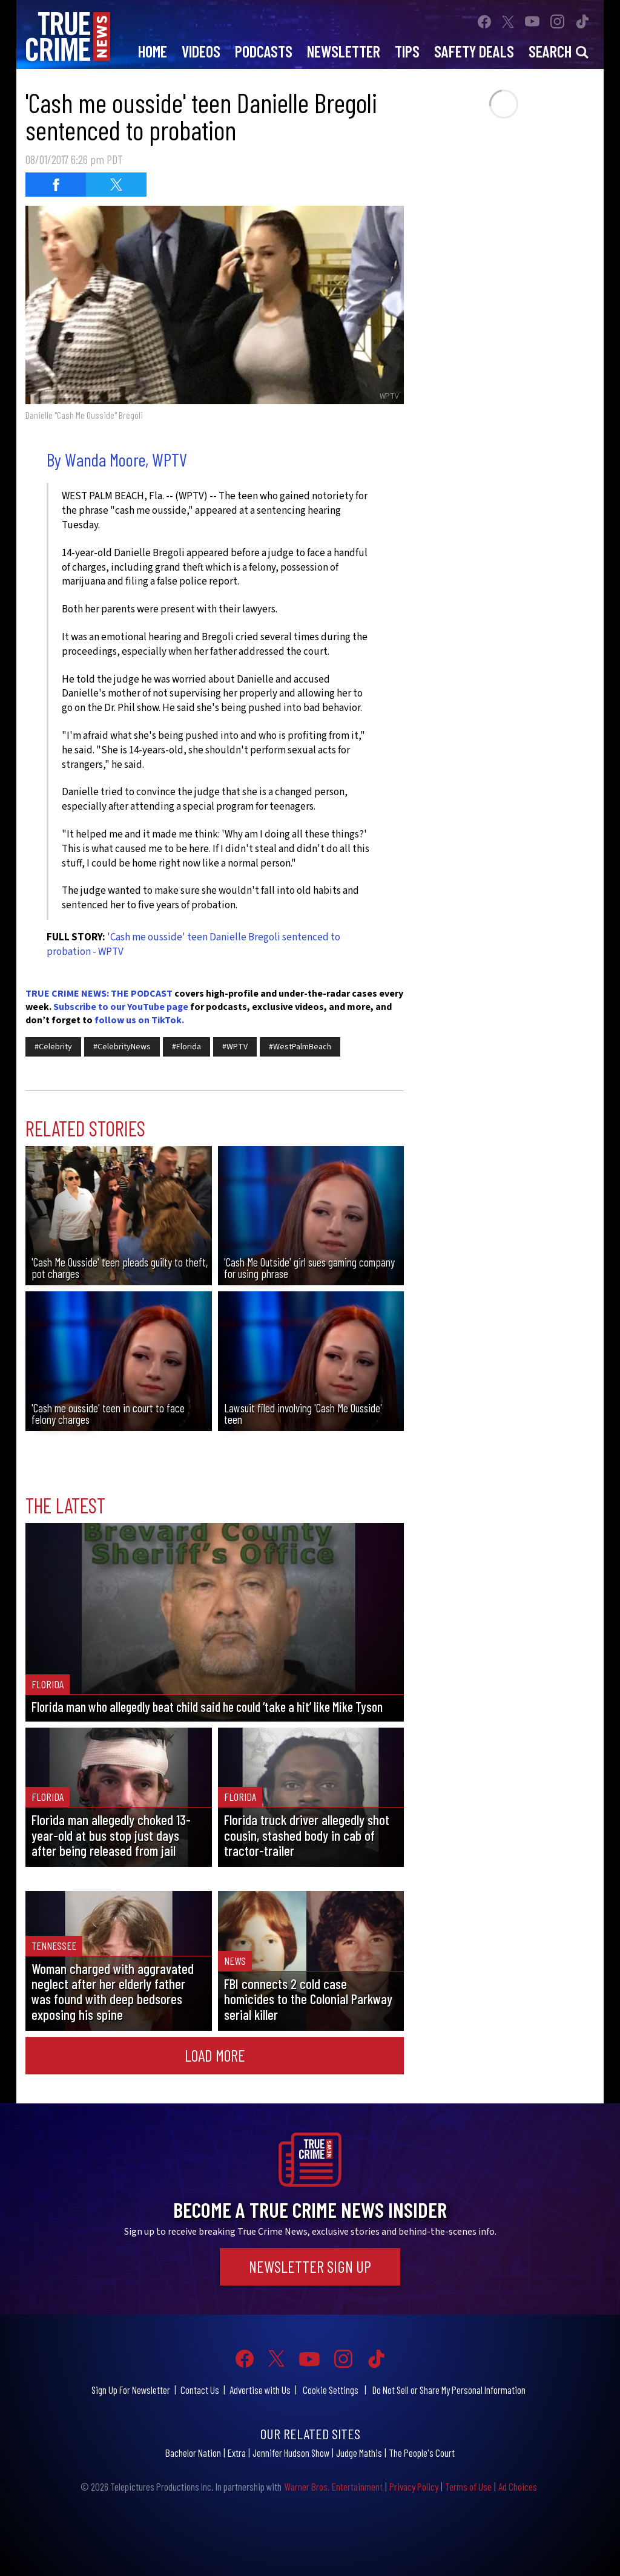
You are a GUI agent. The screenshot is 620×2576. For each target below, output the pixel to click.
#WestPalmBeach (300, 1047)
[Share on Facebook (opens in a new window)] (55, 184)
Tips (407, 51)
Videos (201, 51)
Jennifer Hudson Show (290, 2453)
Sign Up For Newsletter (130, 2390)
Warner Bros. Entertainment (333, 2486)
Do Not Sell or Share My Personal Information (449, 2390)
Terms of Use (468, 2486)
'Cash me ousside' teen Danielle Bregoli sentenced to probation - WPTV (193, 944)
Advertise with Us (260, 2390)
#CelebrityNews (122, 1047)
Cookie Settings (330, 2390)
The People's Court (422, 2453)
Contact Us (199, 2390)
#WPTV (235, 1047)
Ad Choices (517, 2486)
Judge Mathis (359, 2453)
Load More (215, 2055)
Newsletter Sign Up (310, 2266)
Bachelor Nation (193, 2453)
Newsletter (343, 51)
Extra (237, 2453)
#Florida (186, 1047)
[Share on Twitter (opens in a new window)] (116, 184)
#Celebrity (53, 1047)
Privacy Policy (413, 2486)
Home (152, 51)
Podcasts (263, 51)
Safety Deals (474, 51)
